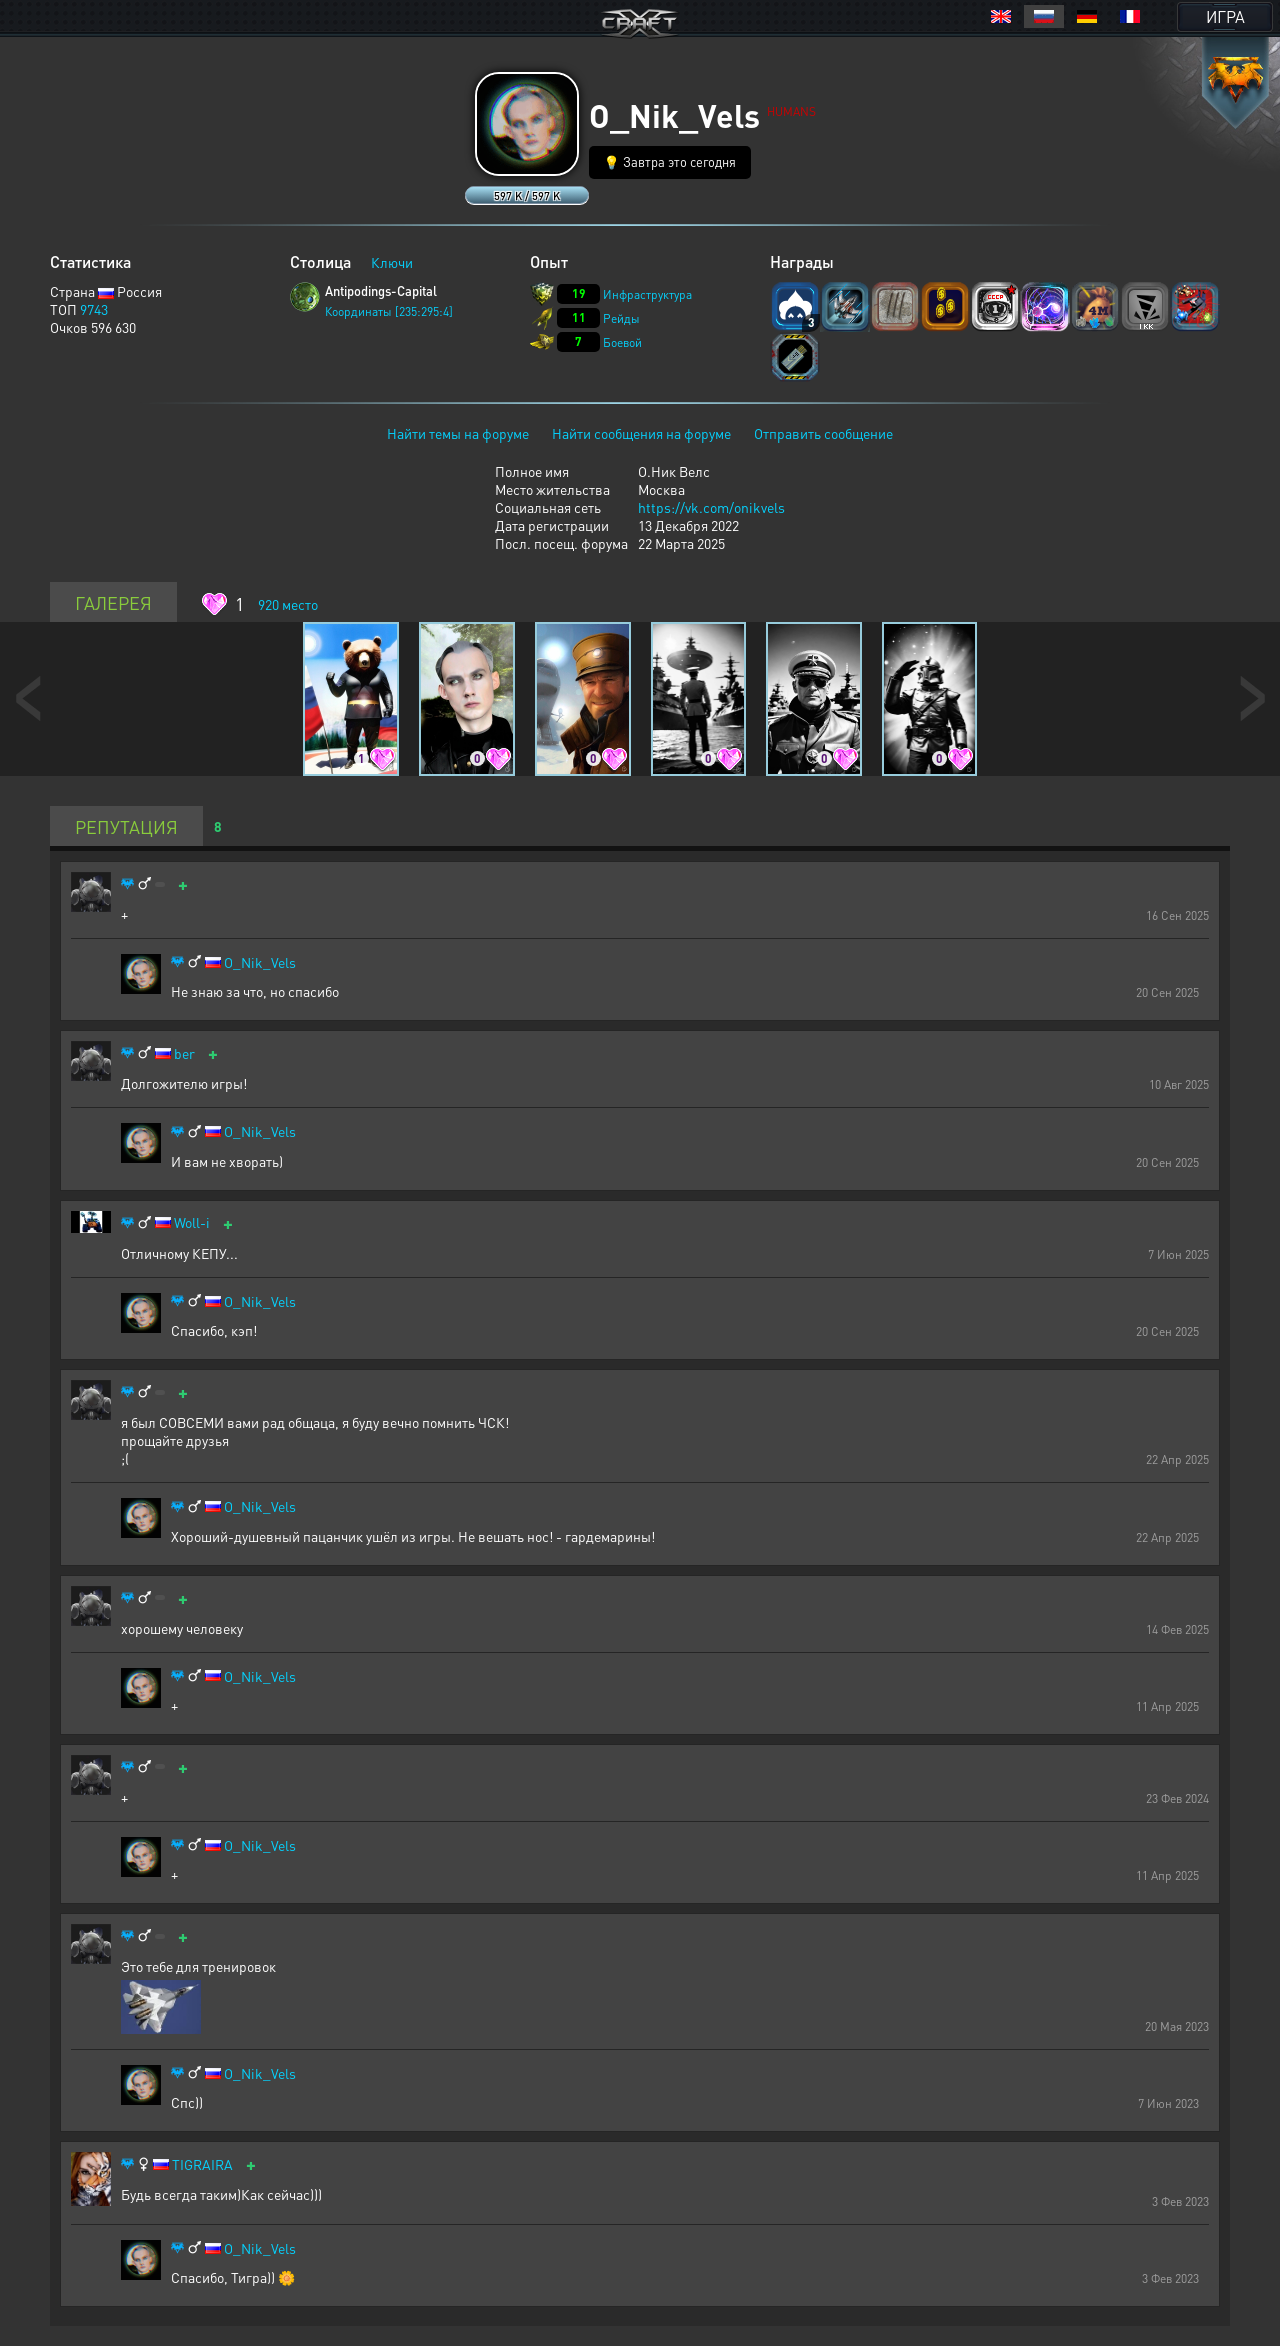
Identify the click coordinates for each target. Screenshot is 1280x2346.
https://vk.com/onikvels (711, 507)
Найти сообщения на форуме (641, 433)
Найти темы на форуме (458, 433)
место (288, 604)
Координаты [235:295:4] (389, 311)
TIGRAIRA (202, 2164)
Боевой (622, 342)
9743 (94, 309)
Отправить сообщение (823, 433)
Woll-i (192, 1222)
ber (184, 1053)
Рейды (621, 318)
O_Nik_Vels (260, 962)
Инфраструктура (647, 294)
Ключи (392, 262)
